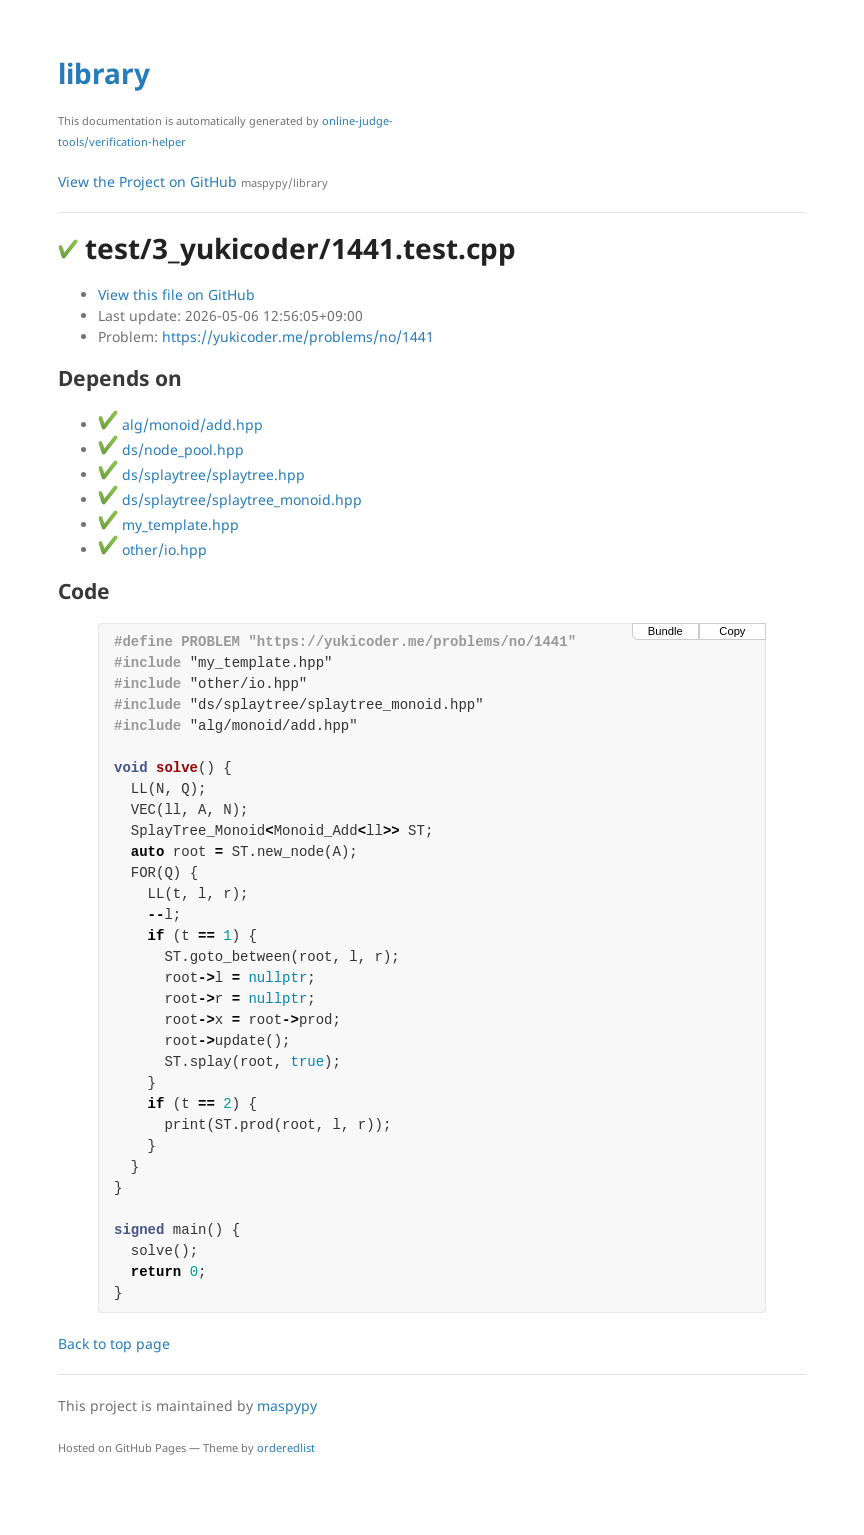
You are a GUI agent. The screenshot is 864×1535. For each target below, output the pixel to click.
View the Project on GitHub (193, 181)
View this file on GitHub (176, 294)
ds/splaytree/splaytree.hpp (201, 474)
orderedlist (286, 1447)
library (104, 73)
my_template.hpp (168, 524)
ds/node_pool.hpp (171, 449)
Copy (732, 631)
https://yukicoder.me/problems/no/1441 (298, 336)
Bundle (665, 631)
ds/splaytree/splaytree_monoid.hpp (230, 499)
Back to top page (114, 1343)
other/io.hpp (152, 549)
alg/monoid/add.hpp (180, 424)
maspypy (287, 1405)
